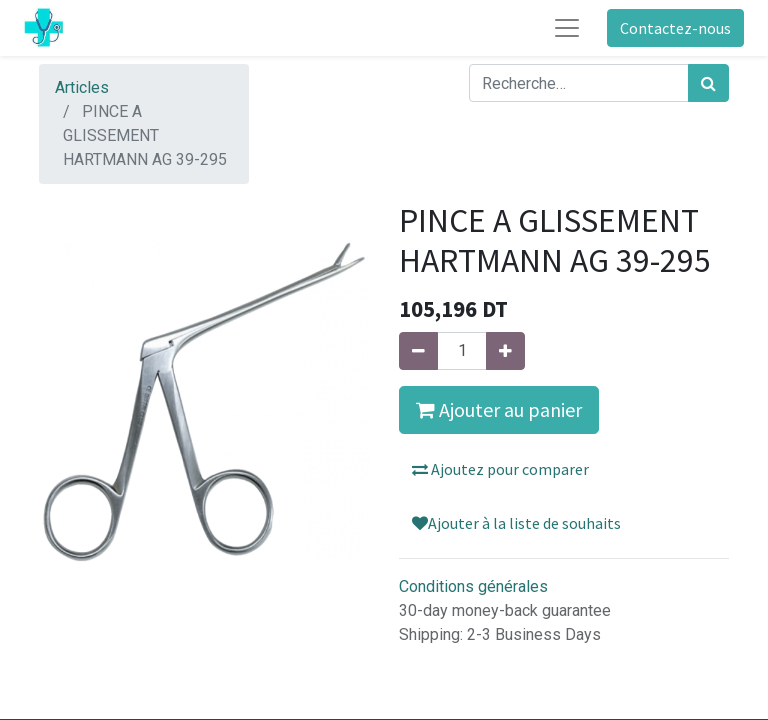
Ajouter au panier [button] (499, 409)
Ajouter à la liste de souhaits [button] (516, 523)
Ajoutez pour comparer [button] (500, 469)
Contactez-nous (675, 28)
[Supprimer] (418, 351)
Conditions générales (473, 586)
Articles (82, 87)
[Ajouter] (505, 351)
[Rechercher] (708, 83)
